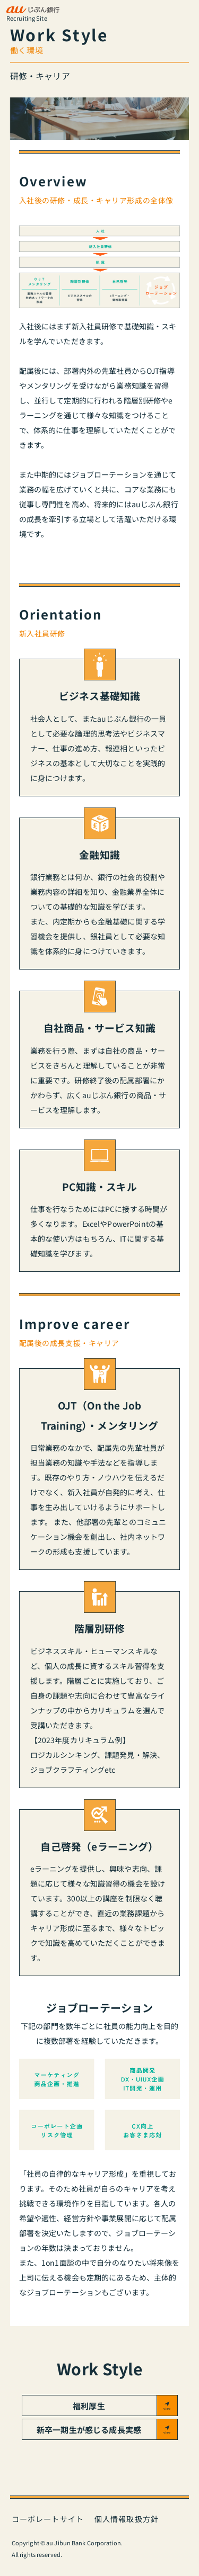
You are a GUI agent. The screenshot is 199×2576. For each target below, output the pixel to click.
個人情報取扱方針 (126, 2519)
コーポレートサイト (48, 2519)
